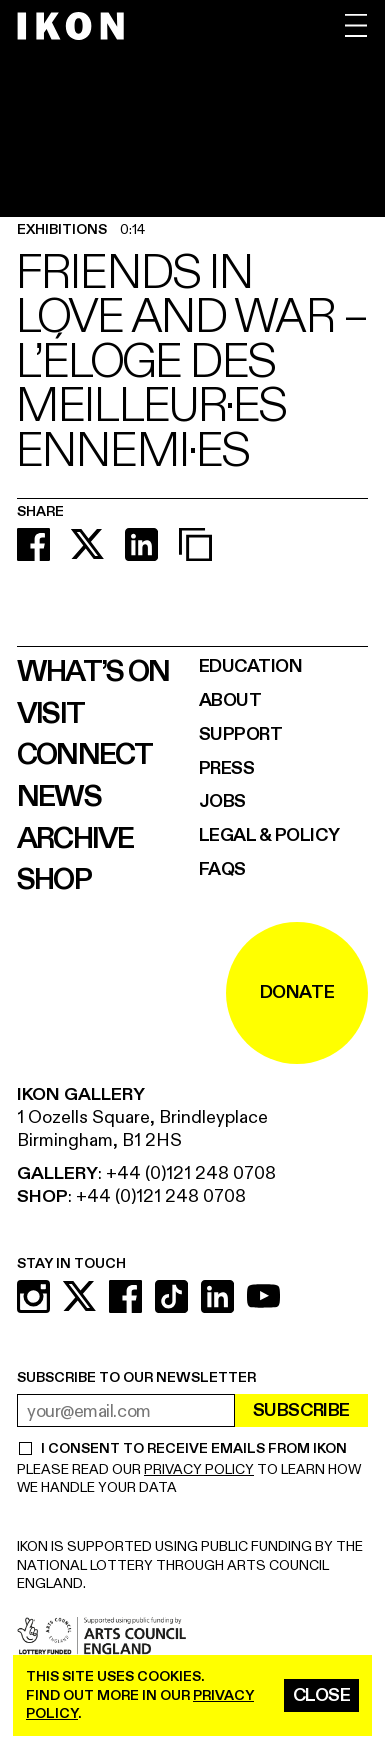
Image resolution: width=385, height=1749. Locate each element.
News (59, 797)
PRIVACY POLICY (199, 1469)
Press (227, 768)
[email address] (126, 1410)
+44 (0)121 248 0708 (191, 1173)
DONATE (297, 992)
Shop (54, 880)
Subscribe (301, 1410)
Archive (75, 839)
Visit (50, 714)
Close (322, 1695)
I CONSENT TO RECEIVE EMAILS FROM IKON (193, 1449)
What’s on (93, 672)
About (230, 700)
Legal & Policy (269, 835)
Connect (85, 755)
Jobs (222, 801)
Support (241, 734)
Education (251, 666)
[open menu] (356, 25)
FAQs (222, 869)
